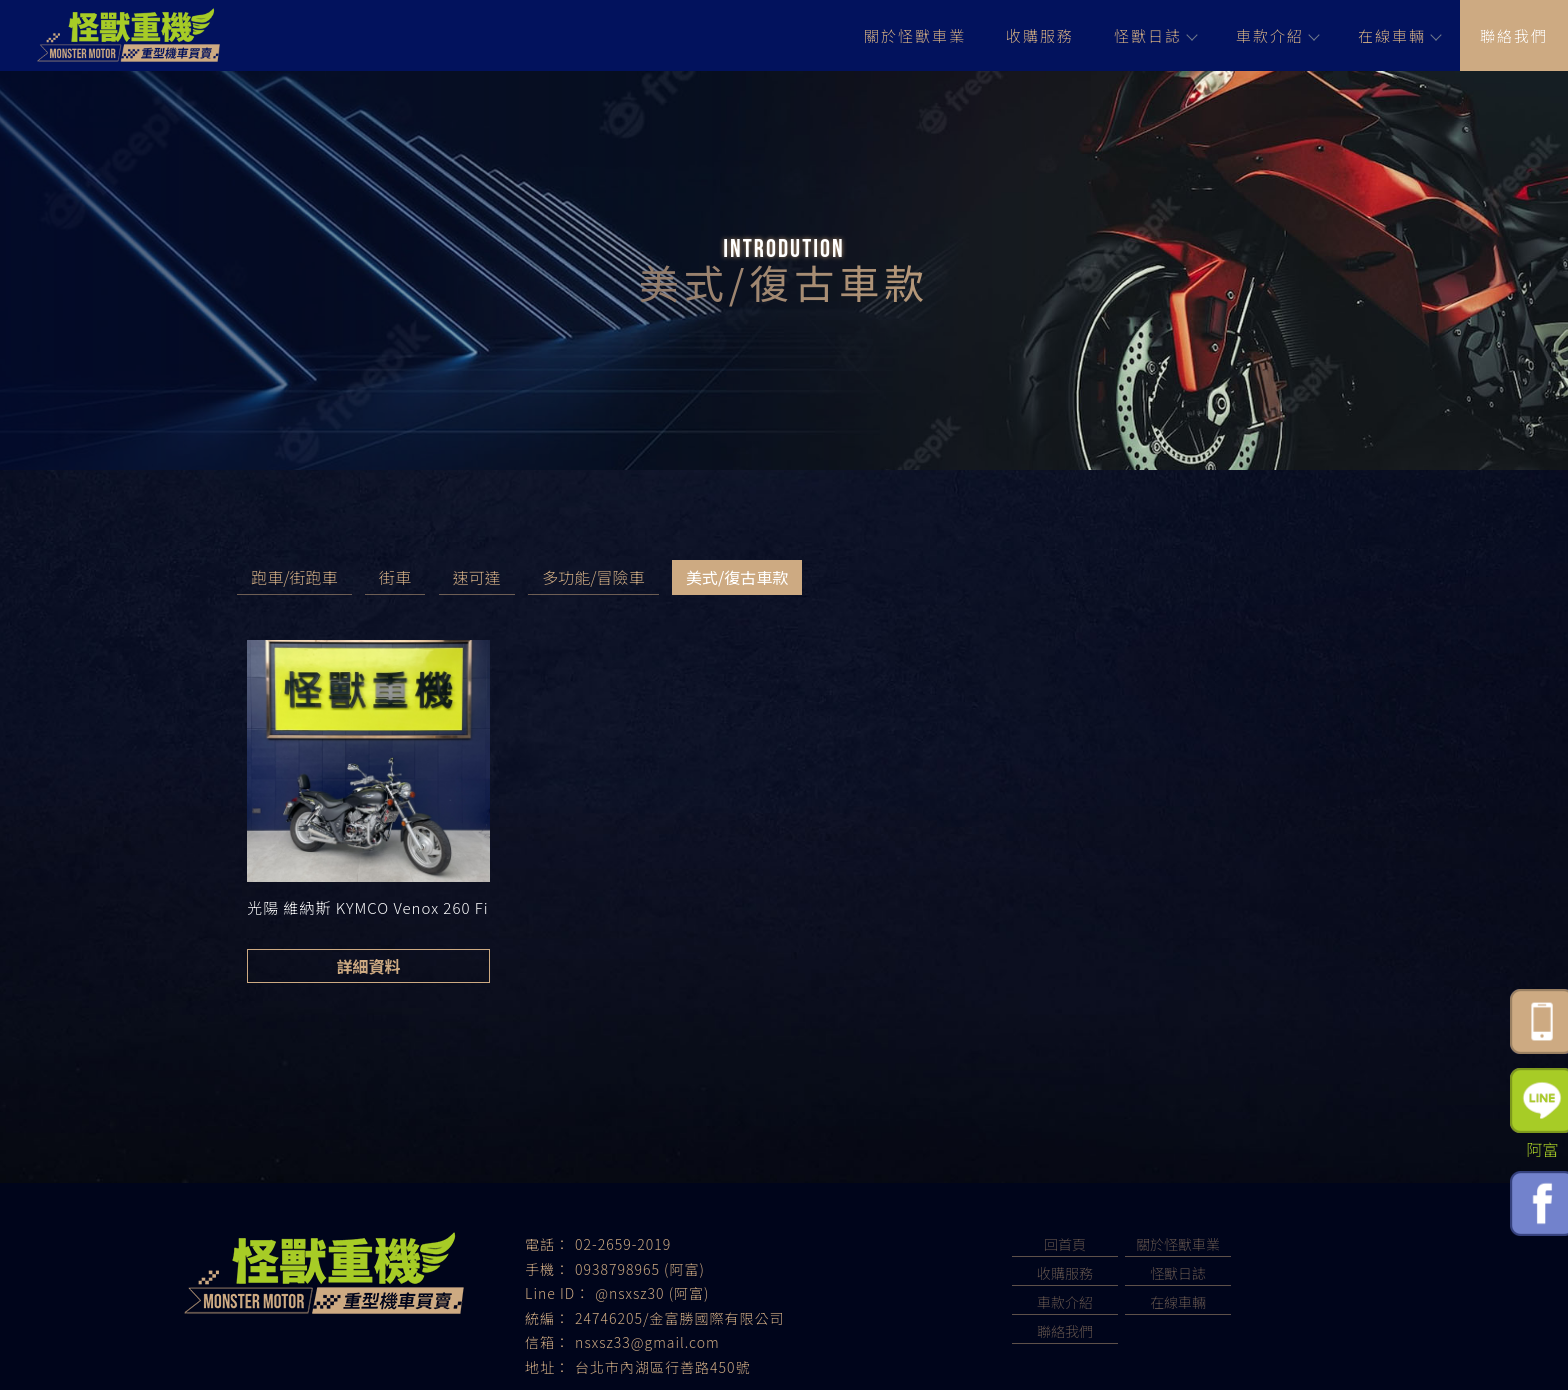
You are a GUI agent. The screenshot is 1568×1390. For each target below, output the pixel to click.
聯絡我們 (1514, 35)
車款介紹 (1277, 35)
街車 (395, 577)
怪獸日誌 (1155, 35)
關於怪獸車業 (915, 35)
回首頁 (1065, 1244)
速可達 (477, 577)
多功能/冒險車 (593, 577)
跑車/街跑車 (294, 577)
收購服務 (1040, 35)
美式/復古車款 (737, 577)
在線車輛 (1399, 35)
